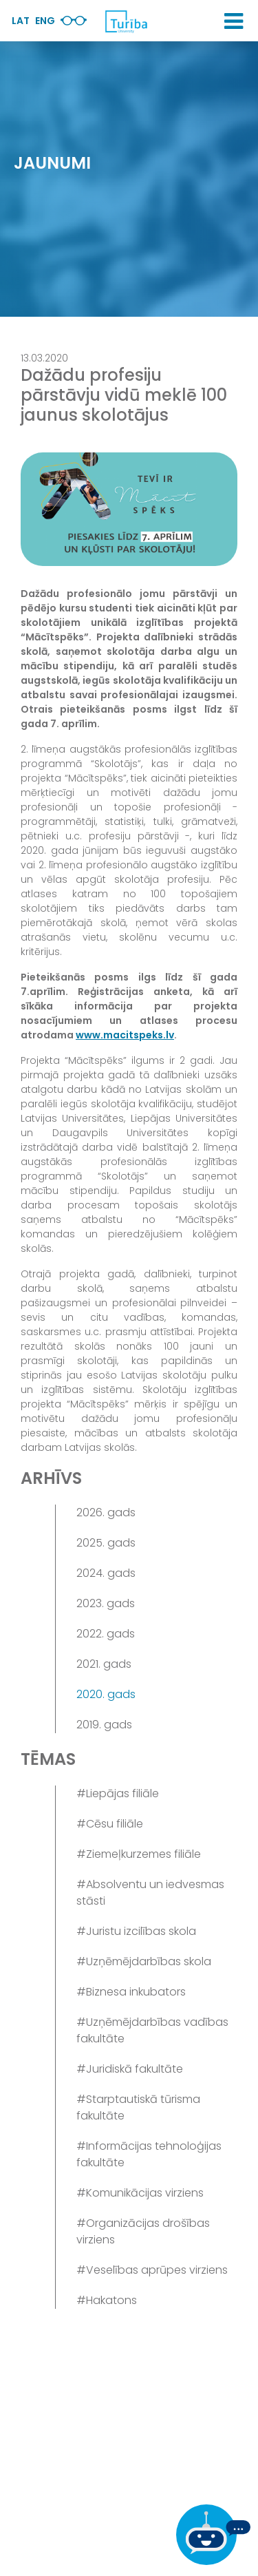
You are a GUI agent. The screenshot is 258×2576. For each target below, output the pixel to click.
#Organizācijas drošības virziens (143, 2231)
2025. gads (106, 1543)
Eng (45, 21)
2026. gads (106, 1512)
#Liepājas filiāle (117, 1793)
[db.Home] (126, 21)
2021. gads (103, 1664)
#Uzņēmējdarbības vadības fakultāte (152, 2030)
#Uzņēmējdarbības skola (143, 1961)
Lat (21, 21)
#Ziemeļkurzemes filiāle (138, 1854)
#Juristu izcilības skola (136, 1931)
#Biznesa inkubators (131, 1992)
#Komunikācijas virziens (140, 2193)
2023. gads (105, 1603)
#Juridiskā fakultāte (129, 2069)
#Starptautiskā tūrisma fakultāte (138, 2107)
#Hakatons (106, 2300)
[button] (233, 21)
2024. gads (106, 1573)
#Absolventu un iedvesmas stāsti (150, 1892)
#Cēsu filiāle (109, 1824)
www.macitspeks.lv (125, 1035)
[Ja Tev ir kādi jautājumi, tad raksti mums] (213, 2535)
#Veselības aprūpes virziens (152, 2270)
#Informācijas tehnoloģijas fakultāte (149, 2154)
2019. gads (104, 1724)
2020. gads (106, 1694)
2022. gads (105, 1634)
